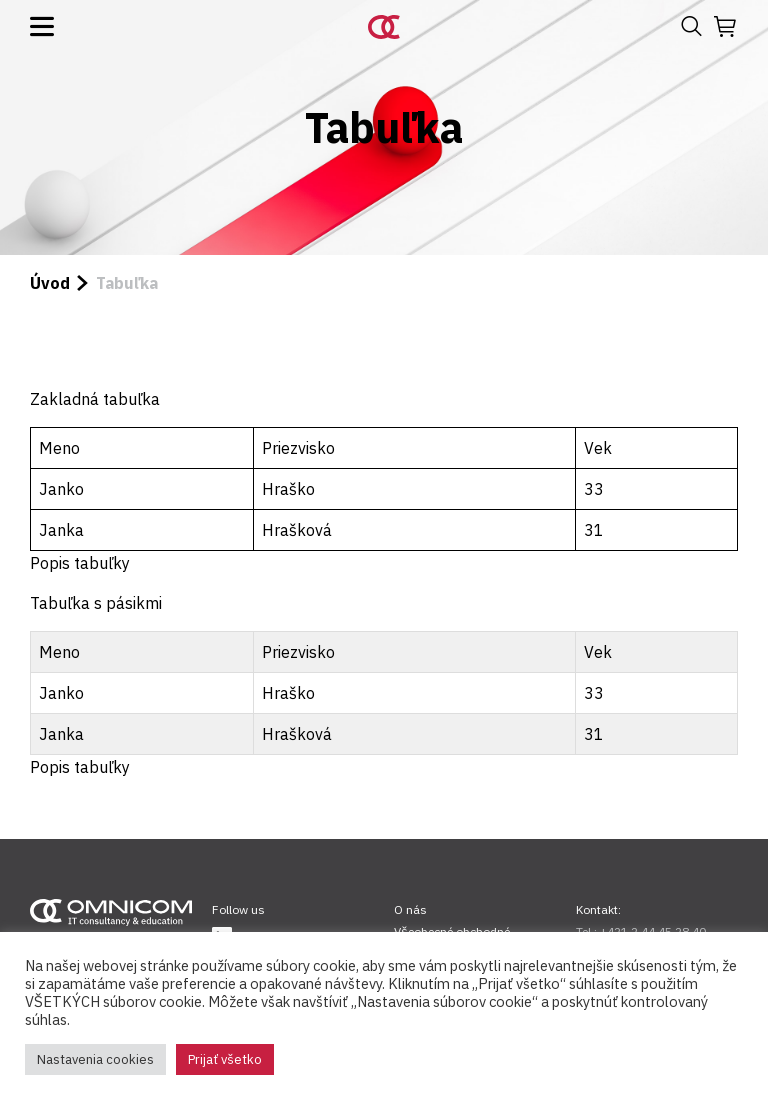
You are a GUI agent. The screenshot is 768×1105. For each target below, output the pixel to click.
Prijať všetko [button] (225, 1059)
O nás (410, 909)
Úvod (50, 283)
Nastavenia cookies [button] (95, 1059)
